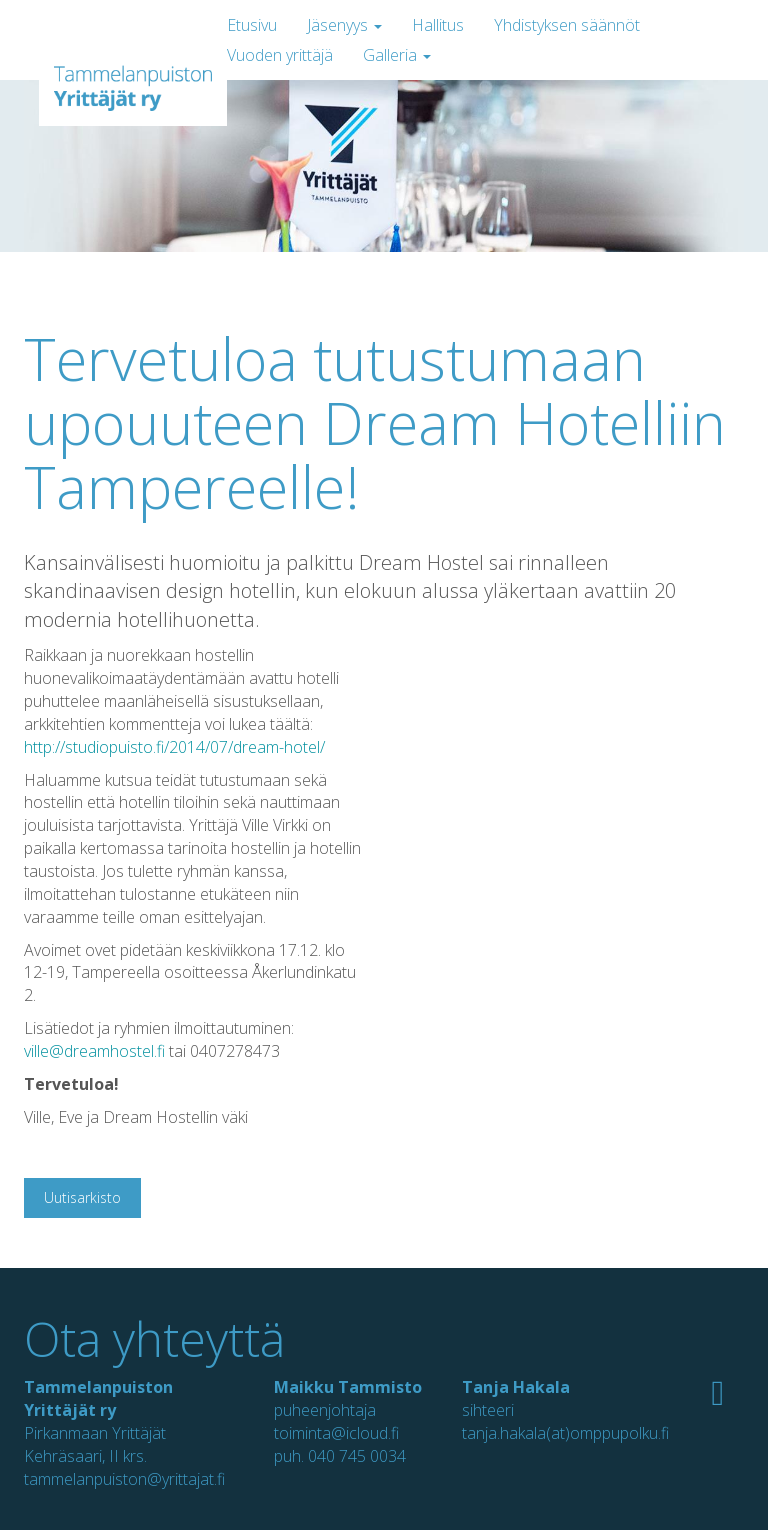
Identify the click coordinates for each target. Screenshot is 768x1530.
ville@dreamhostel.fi (94, 1051)
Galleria (397, 55)
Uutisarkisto (82, 1197)
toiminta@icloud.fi (336, 1433)
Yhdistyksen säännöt (567, 25)
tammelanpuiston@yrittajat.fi (124, 1479)
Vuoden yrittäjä (280, 55)
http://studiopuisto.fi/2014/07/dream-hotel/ (174, 747)
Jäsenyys (344, 25)
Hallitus (438, 25)
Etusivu (252, 25)
